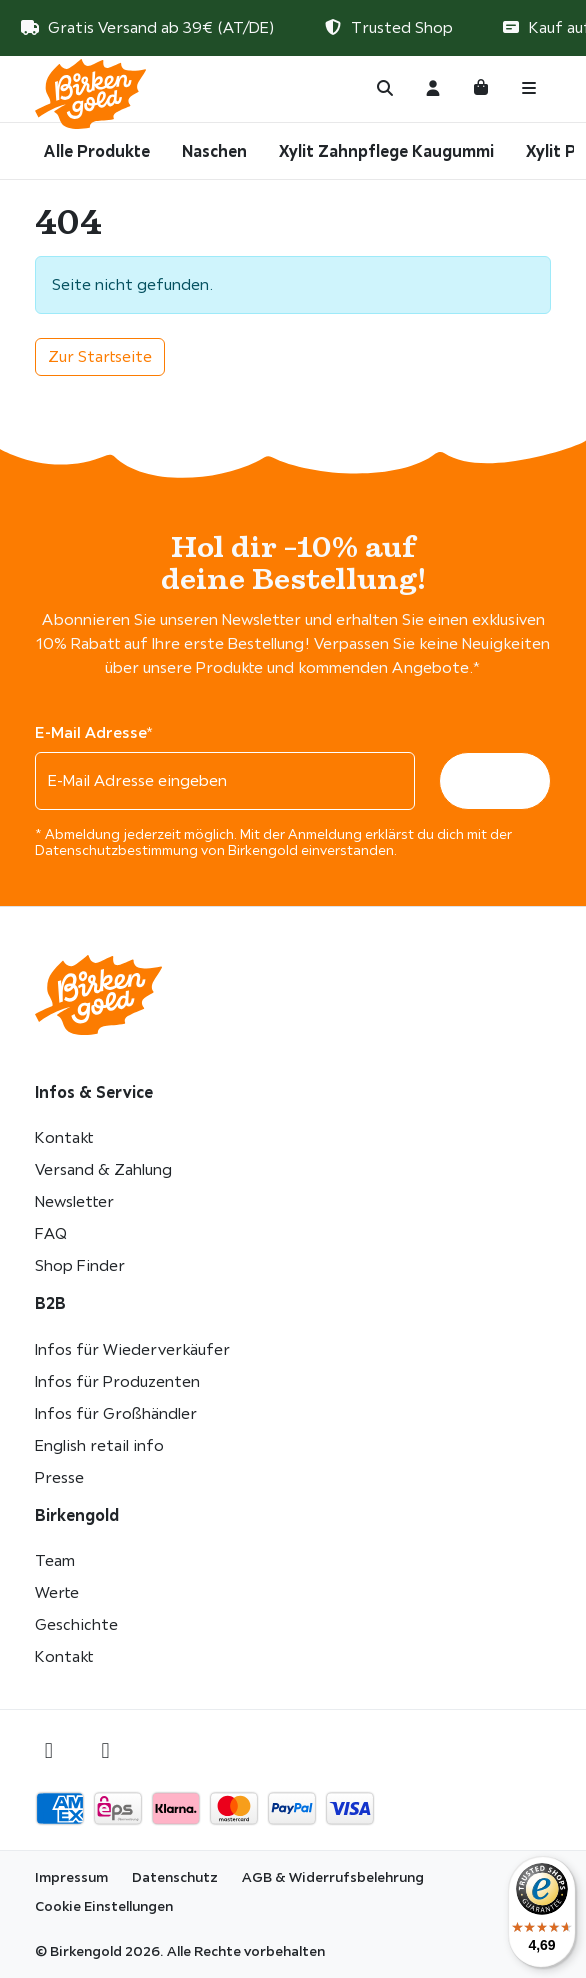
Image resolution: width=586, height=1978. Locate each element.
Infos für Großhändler (116, 1413)
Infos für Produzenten (117, 1381)
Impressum (71, 1877)
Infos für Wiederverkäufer (132, 1349)
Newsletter (74, 1201)
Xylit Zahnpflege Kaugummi (386, 151)
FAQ (51, 1233)
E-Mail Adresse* (94, 732)
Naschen (214, 151)
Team (55, 1560)
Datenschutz (175, 1877)
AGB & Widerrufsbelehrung (333, 1877)
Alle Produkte (97, 151)
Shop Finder (80, 1265)
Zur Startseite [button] (100, 356)
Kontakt (64, 1137)
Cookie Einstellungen (104, 1906)
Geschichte (76, 1624)
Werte (57, 1592)
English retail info (99, 1445)
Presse (59, 1477)
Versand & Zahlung (103, 1169)
